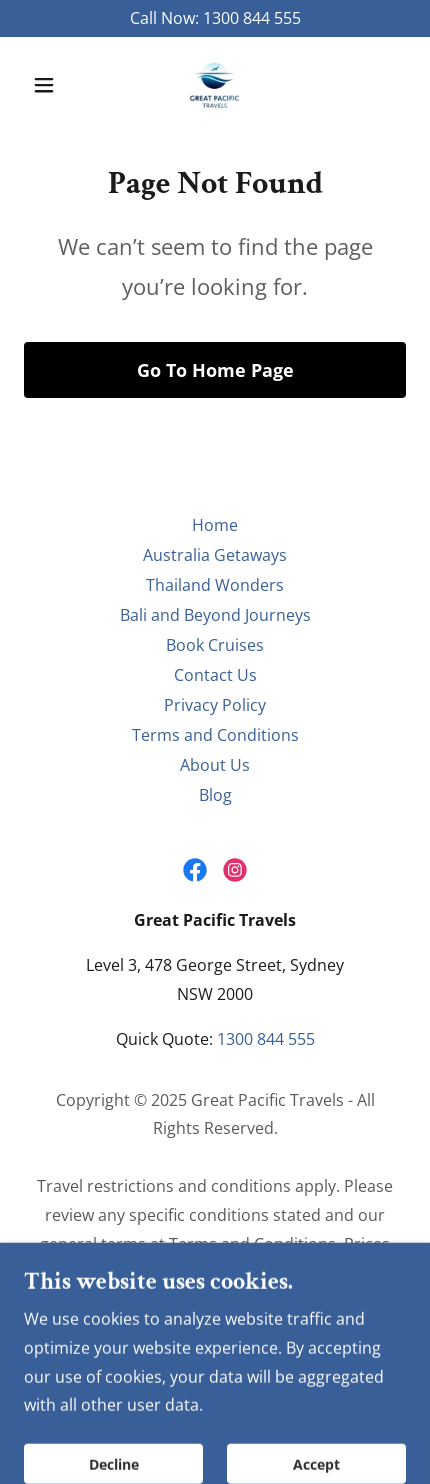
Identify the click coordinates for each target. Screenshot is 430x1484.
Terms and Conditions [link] (215, 735)
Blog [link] (215, 795)
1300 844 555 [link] (252, 18)
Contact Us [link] (215, 675)
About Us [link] (215, 765)
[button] (52, 85)
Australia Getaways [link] (215, 555)
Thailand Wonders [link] (215, 585)
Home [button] (215, 525)
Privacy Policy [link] (215, 705)
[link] (215, 85)
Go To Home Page (215, 370)
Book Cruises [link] (215, 645)
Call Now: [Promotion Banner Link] (166, 18)
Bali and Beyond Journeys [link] (215, 615)
